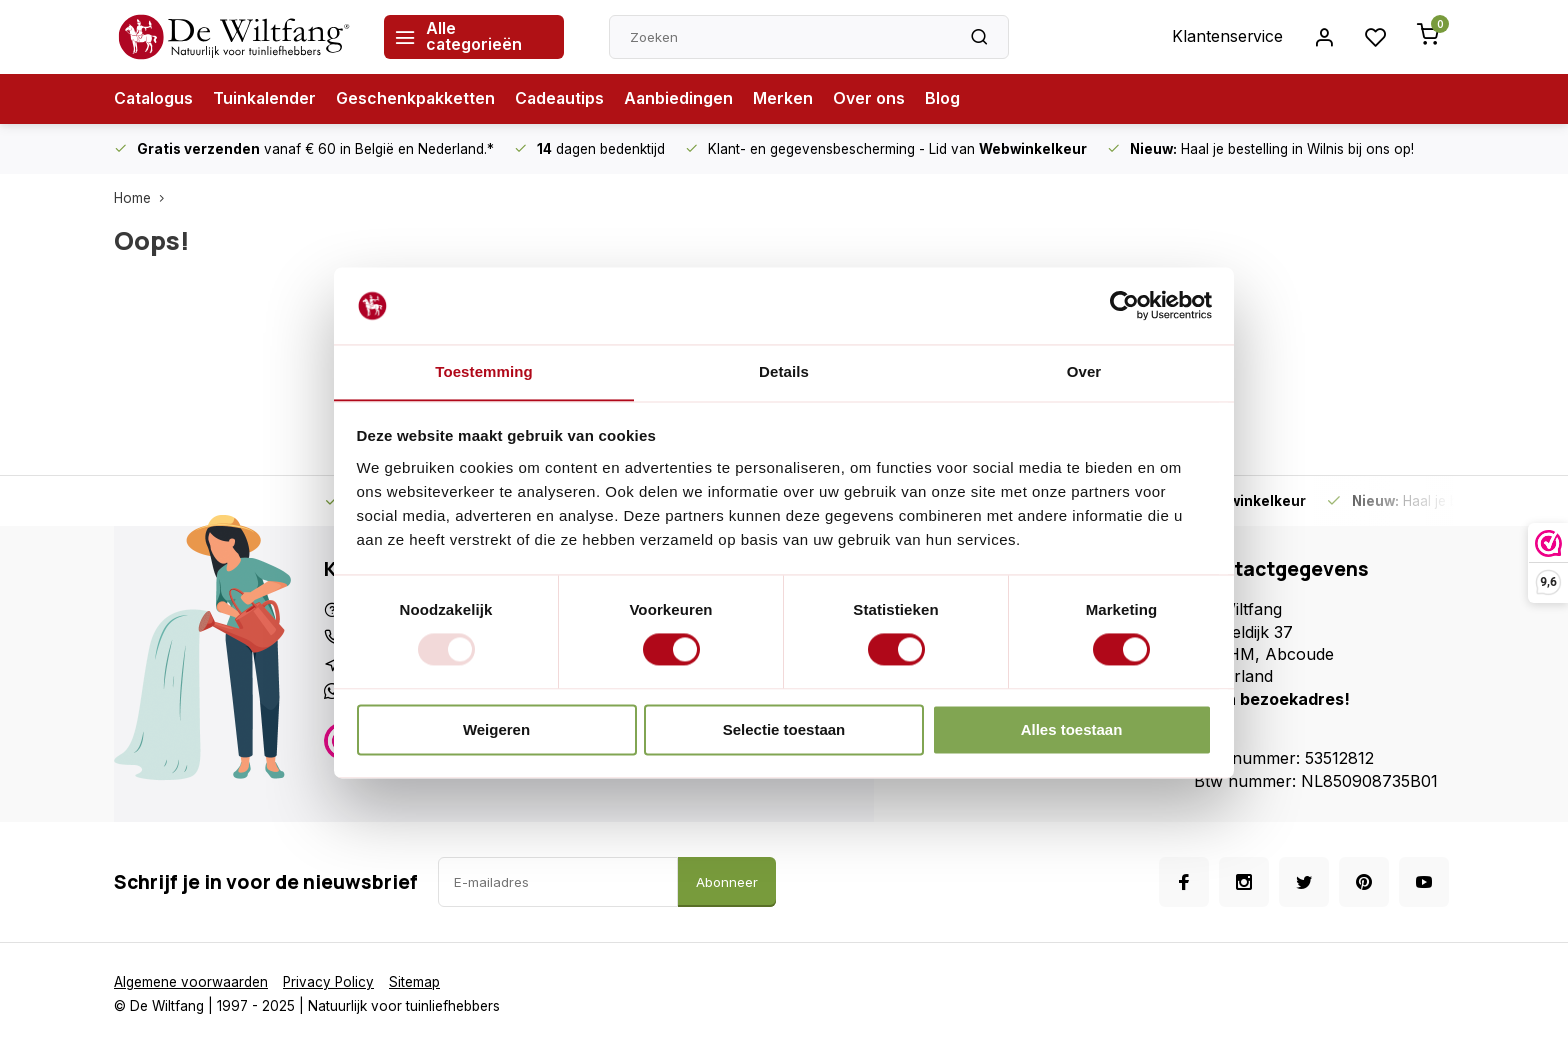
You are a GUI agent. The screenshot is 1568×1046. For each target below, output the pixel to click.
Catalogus (154, 99)
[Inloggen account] (1324, 37)
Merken (790, 99)
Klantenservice (1227, 37)
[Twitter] (1304, 882)
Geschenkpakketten (419, 99)
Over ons (876, 99)
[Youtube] (1424, 882)
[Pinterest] (1364, 882)
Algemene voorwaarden (191, 982)
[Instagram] (1244, 882)
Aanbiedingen (685, 99)
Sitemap (416, 982)
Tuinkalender (267, 99)
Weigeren (496, 730)
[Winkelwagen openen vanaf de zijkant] (1428, 37)
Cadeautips (564, 99)
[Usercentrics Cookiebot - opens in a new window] (1124, 305)
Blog (949, 99)
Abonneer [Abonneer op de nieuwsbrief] (727, 882)
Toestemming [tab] (484, 371)
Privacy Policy (329, 982)
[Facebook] (1184, 882)
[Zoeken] (979, 37)
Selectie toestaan (784, 730)
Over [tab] (1084, 371)
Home (143, 198)
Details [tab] (784, 371)
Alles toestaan (1072, 730)
